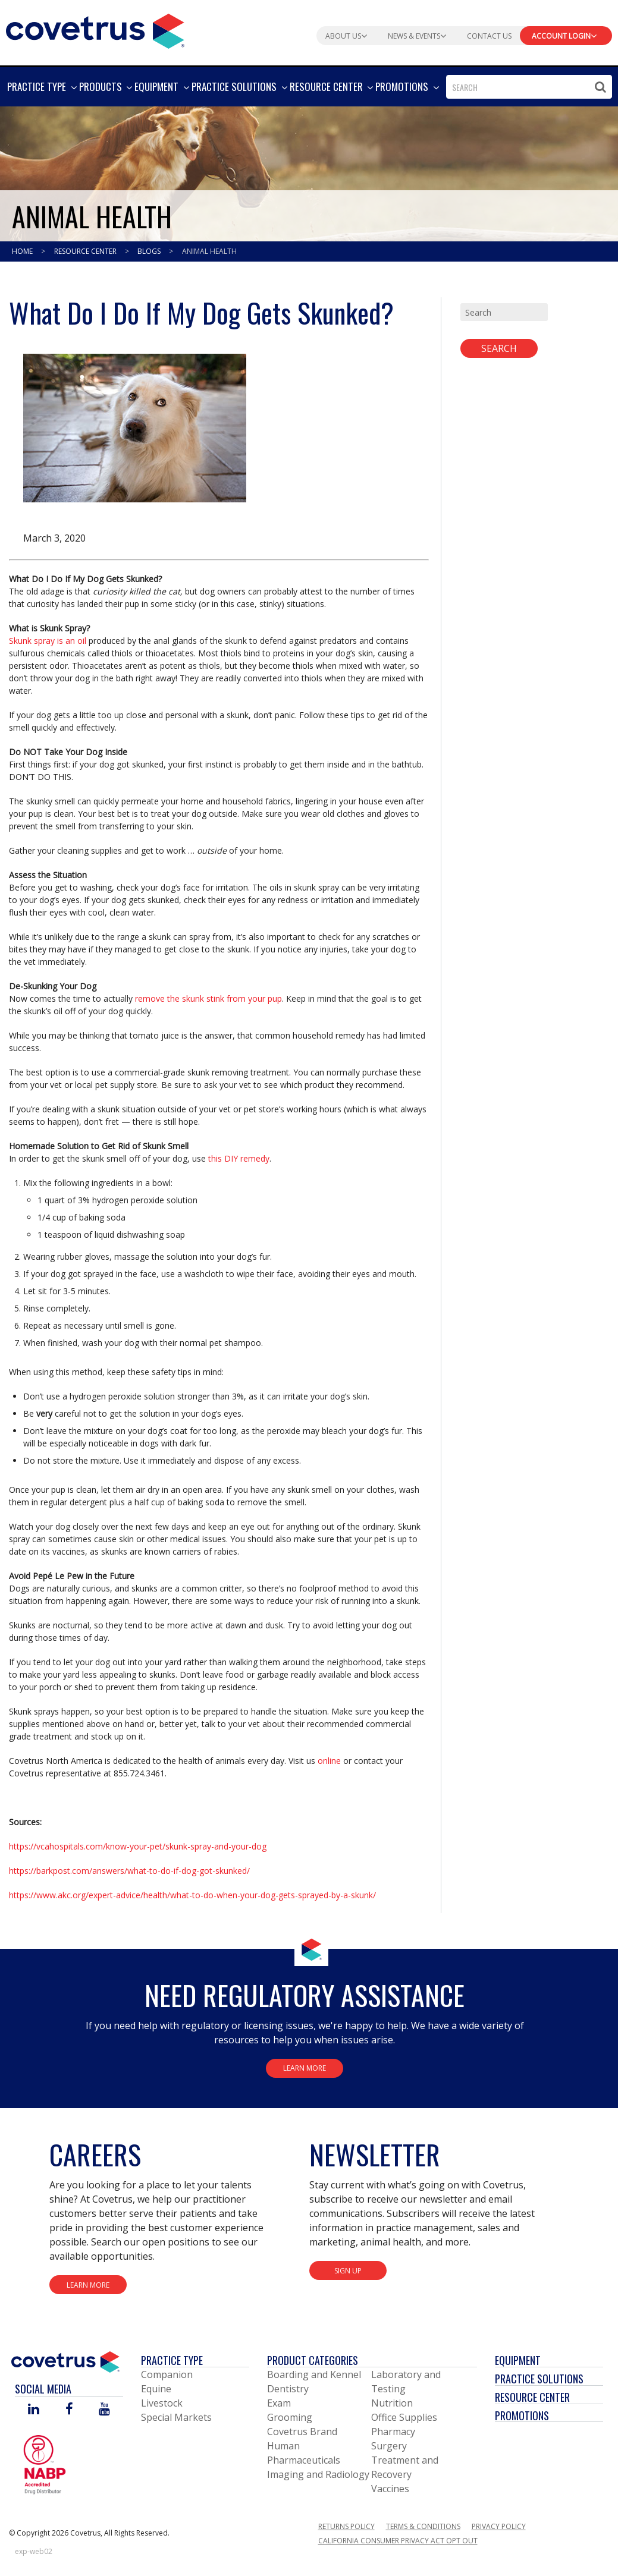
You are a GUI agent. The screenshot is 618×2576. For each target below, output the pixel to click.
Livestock (162, 2403)
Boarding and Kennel (314, 2374)
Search (499, 348)
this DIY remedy (238, 1158)
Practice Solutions (539, 2378)
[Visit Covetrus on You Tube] (104, 2410)
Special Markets (176, 2417)
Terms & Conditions (423, 2526)
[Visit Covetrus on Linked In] (33, 2410)
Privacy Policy (499, 2526)
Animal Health (209, 251)
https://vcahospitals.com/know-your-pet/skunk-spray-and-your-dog (137, 1846)
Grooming (289, 2417)
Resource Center (86, 251)
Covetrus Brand (302, 2431)
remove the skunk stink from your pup (208, 998)
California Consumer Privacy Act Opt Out (398, 2541)
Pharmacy (393, 2431)
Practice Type (172, 2360)
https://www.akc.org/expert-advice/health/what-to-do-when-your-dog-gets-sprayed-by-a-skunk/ (192, 1895)
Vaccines (390, 2488)
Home (23, 251)
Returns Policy (346, 2526)
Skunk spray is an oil (47, 640)
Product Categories (312, 2360)
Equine (156, 2388)
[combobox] (529, 87)
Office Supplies (404, 2417)
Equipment (518, 2360)
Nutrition (392, 2403)
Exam (279, 2403)
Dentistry (288, 2388)
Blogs (149, 251)
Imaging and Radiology (318, 2474)
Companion (167, 2374)
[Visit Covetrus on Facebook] (69, 2410)
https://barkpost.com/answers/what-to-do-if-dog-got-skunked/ (129, 1870)
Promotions (522, 2415)
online (329, 1760)
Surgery (389, 2445)
